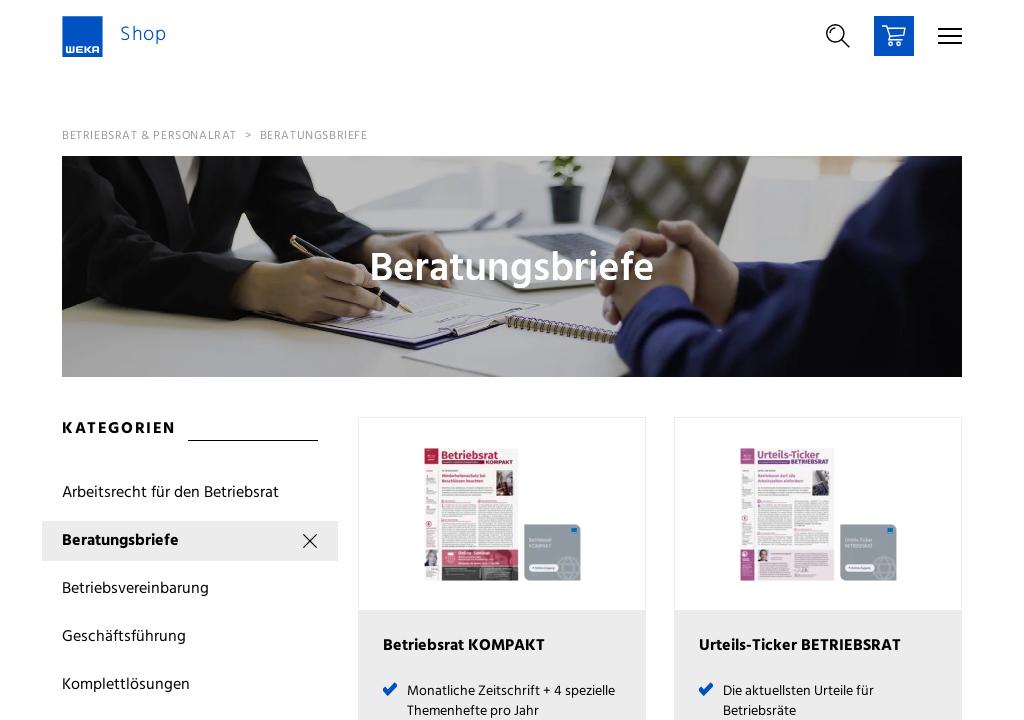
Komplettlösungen (126, 685)
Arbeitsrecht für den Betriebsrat (170, 493)
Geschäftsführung (124, 637)
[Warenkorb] (894, 36)
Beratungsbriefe (314, 136)
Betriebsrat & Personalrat (149, 136)
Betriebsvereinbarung (135, 589)
